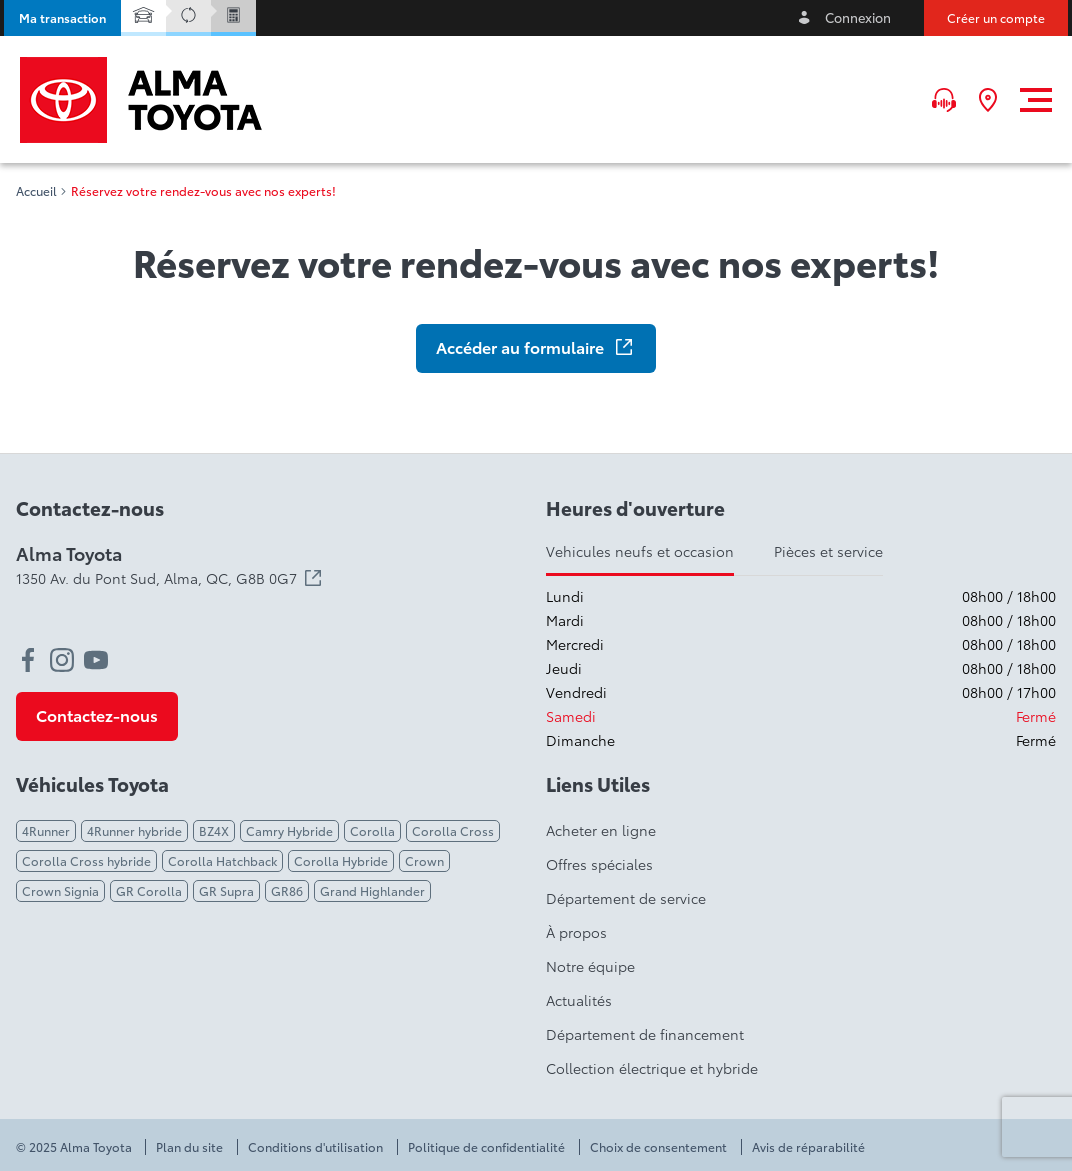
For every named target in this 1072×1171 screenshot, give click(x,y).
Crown (424, 860)
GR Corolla (149, 890)
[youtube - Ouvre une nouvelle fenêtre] (96, 660)
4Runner (46, 830)
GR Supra (226, 890)
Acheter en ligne (601, 830)
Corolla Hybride (341, 860)
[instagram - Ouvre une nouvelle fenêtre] (62, 660)
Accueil (36, 191)
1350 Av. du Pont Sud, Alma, (168, 578)
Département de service (626, 898)
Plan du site (189, 1147)
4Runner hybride (134, 830)
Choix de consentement (658, 1147)
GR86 (287, 890)
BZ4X (214, 830)
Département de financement (645, 1034)
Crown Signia (60, 890)
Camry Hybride (289, 830)
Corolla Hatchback (222, 860)
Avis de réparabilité (808, 1147)
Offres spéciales (599, 864)
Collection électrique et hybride (652, 1068)
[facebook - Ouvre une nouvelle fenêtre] (28, 660)
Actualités (579, 1000)
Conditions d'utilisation (315, 1147)
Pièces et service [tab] (828, 551)
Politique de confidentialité (486, 1147)
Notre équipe (590, 966)
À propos (576, 932)
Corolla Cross (453, 830)
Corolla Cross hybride (86, 860)
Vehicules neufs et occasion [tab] (640, 551)
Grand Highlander (372, 890)
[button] (62, 18)
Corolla (372, 830)
